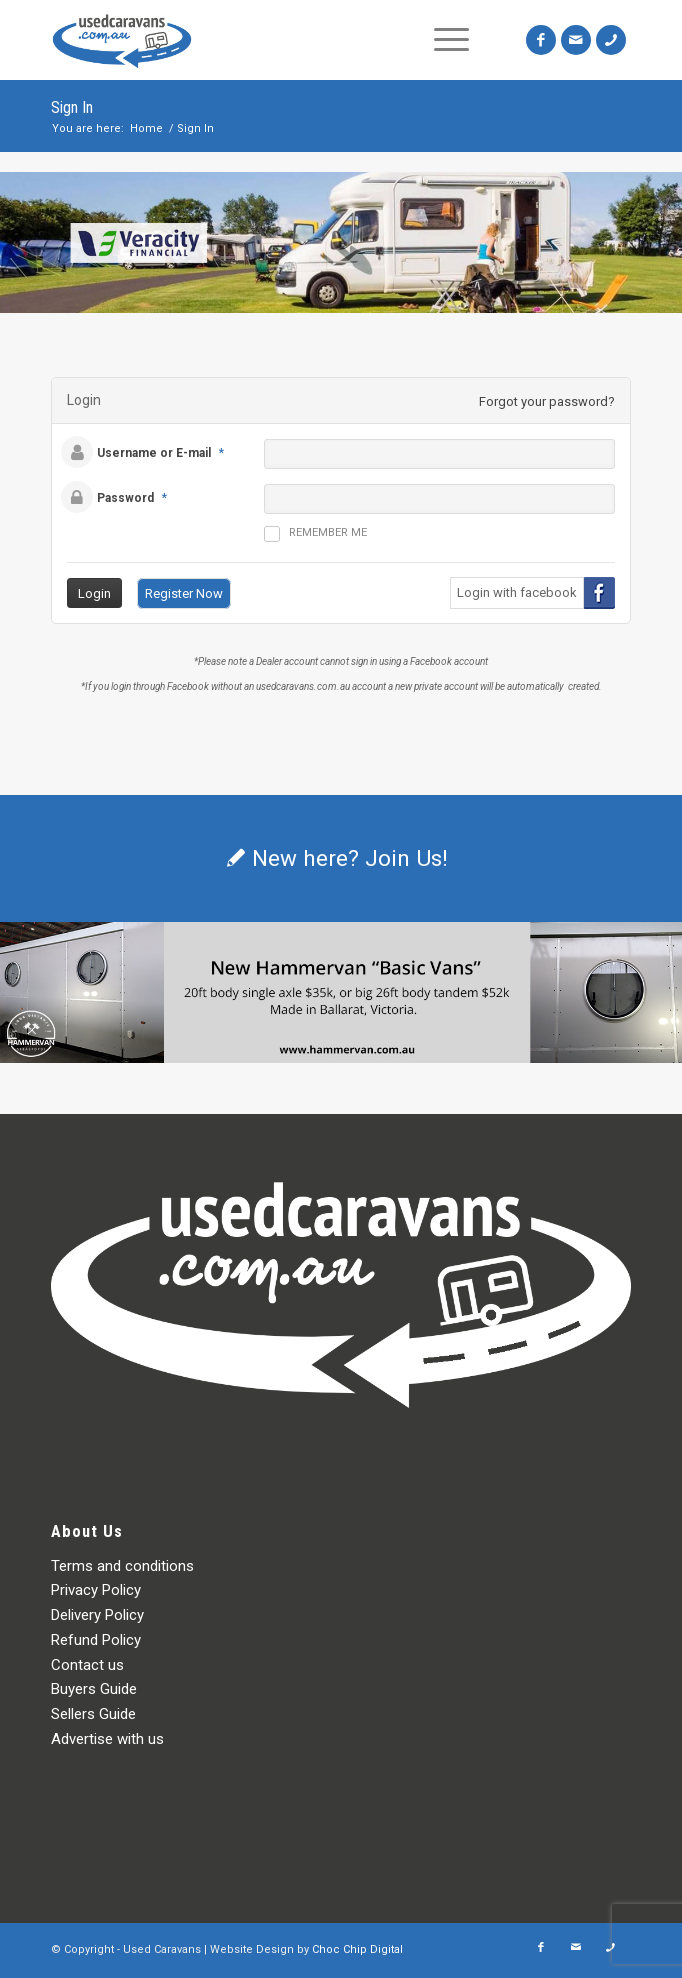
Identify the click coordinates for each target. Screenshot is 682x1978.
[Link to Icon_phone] (611, 40)
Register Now (184, 593)
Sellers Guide (93, 1714)
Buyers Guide (94, 1689)
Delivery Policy (97, 1615)
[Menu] (451, 40)
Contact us (87, 1665)
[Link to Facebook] (541, 40)
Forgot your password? (547, 401)
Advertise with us (107, 1739)
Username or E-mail (154, 453)
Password (125, 498)
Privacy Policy (96, 1590)
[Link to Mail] (576, 40)
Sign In (72, 107)
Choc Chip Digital (357, 1949)
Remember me (315, 534)
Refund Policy (96, 1640)
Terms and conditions (122, 1566)
